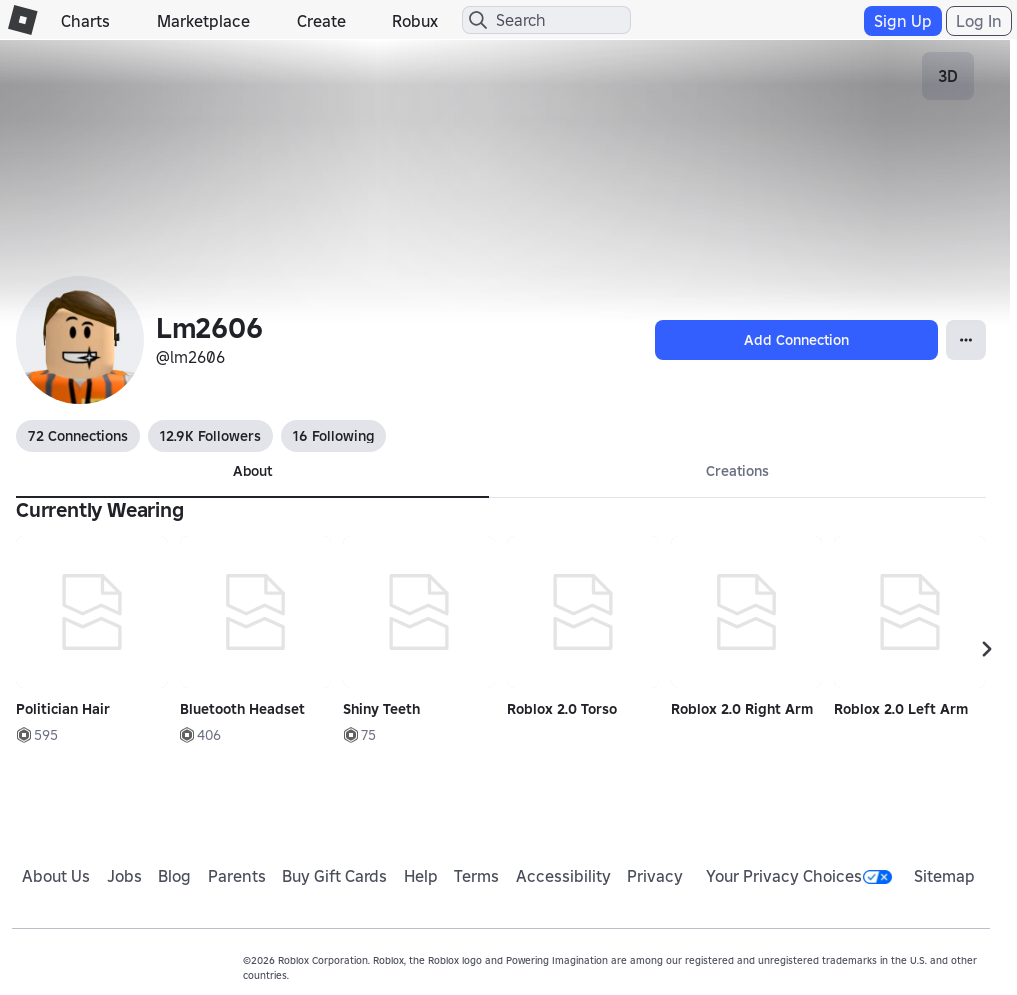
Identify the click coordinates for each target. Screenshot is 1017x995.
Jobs (124, 876)
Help (421, 876)
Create (321, 21)
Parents (237, 876)
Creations (737, 471)
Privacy (655, 876)
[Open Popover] (966, 340)
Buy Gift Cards (334, 876)
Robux (415, 21)
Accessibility (563, 876)
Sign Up (903, 21)
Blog (174, 876)
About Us (56, 876)
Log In (979, 21)
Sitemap (944, 876)
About (252, 471)
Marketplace (203, 21)
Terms (476, 876)
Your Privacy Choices (799, 876)
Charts (85, 21)
